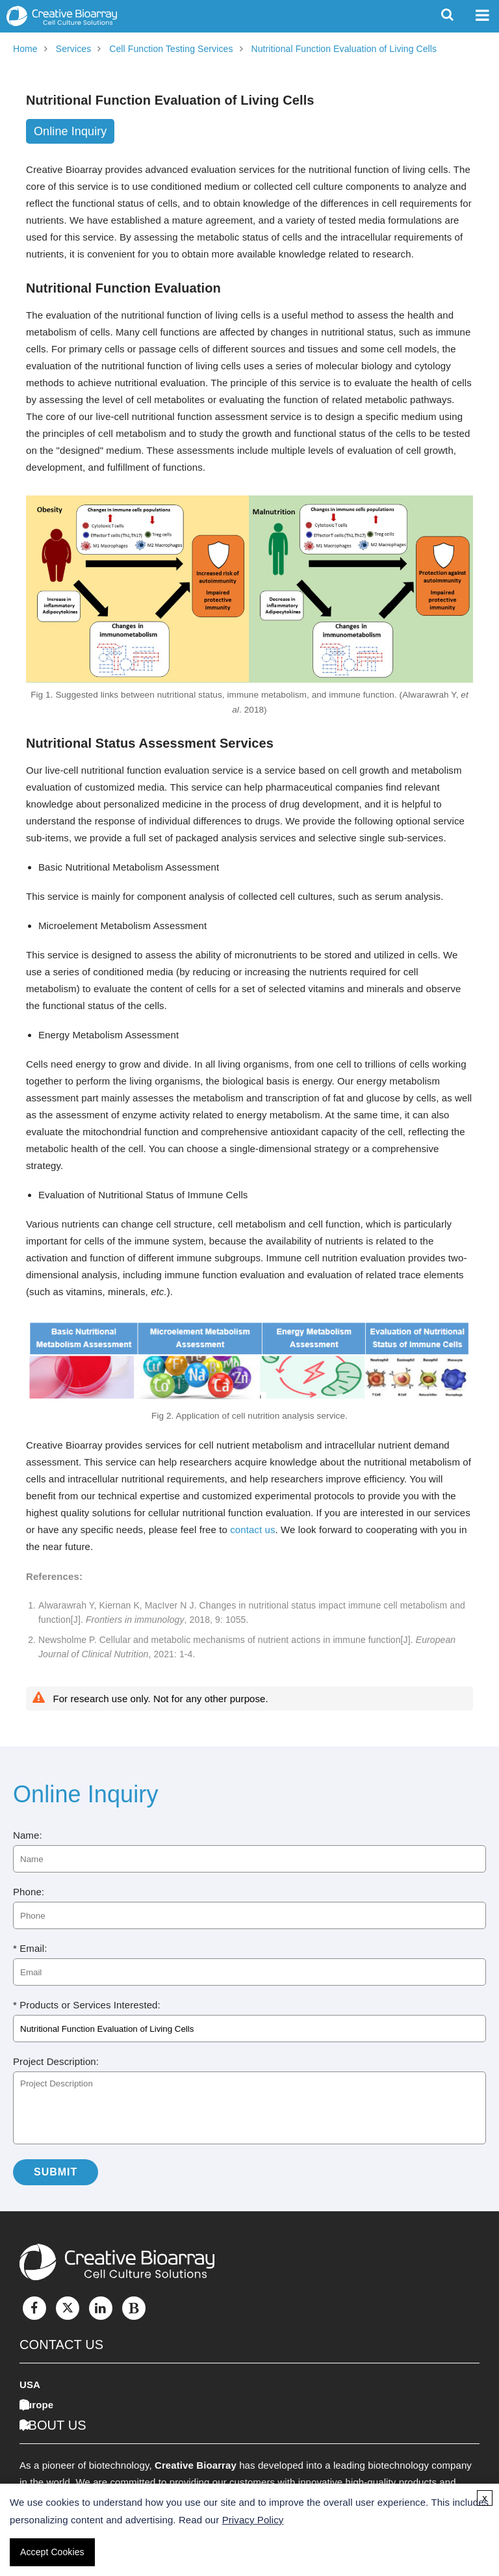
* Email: (30, 1948)
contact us (252, 1529)
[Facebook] (34, 2308)
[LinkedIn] (100, 2308)
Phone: (28, 1891)
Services (73, 49)
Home (25, 49)
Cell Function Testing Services (171, 49)
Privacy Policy (253, 2519)
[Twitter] (67, 2308)
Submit (55, 2171)
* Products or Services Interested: (86, 2004)
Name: (27, 1835)
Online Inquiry (70, 131)
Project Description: (56, 2061)
